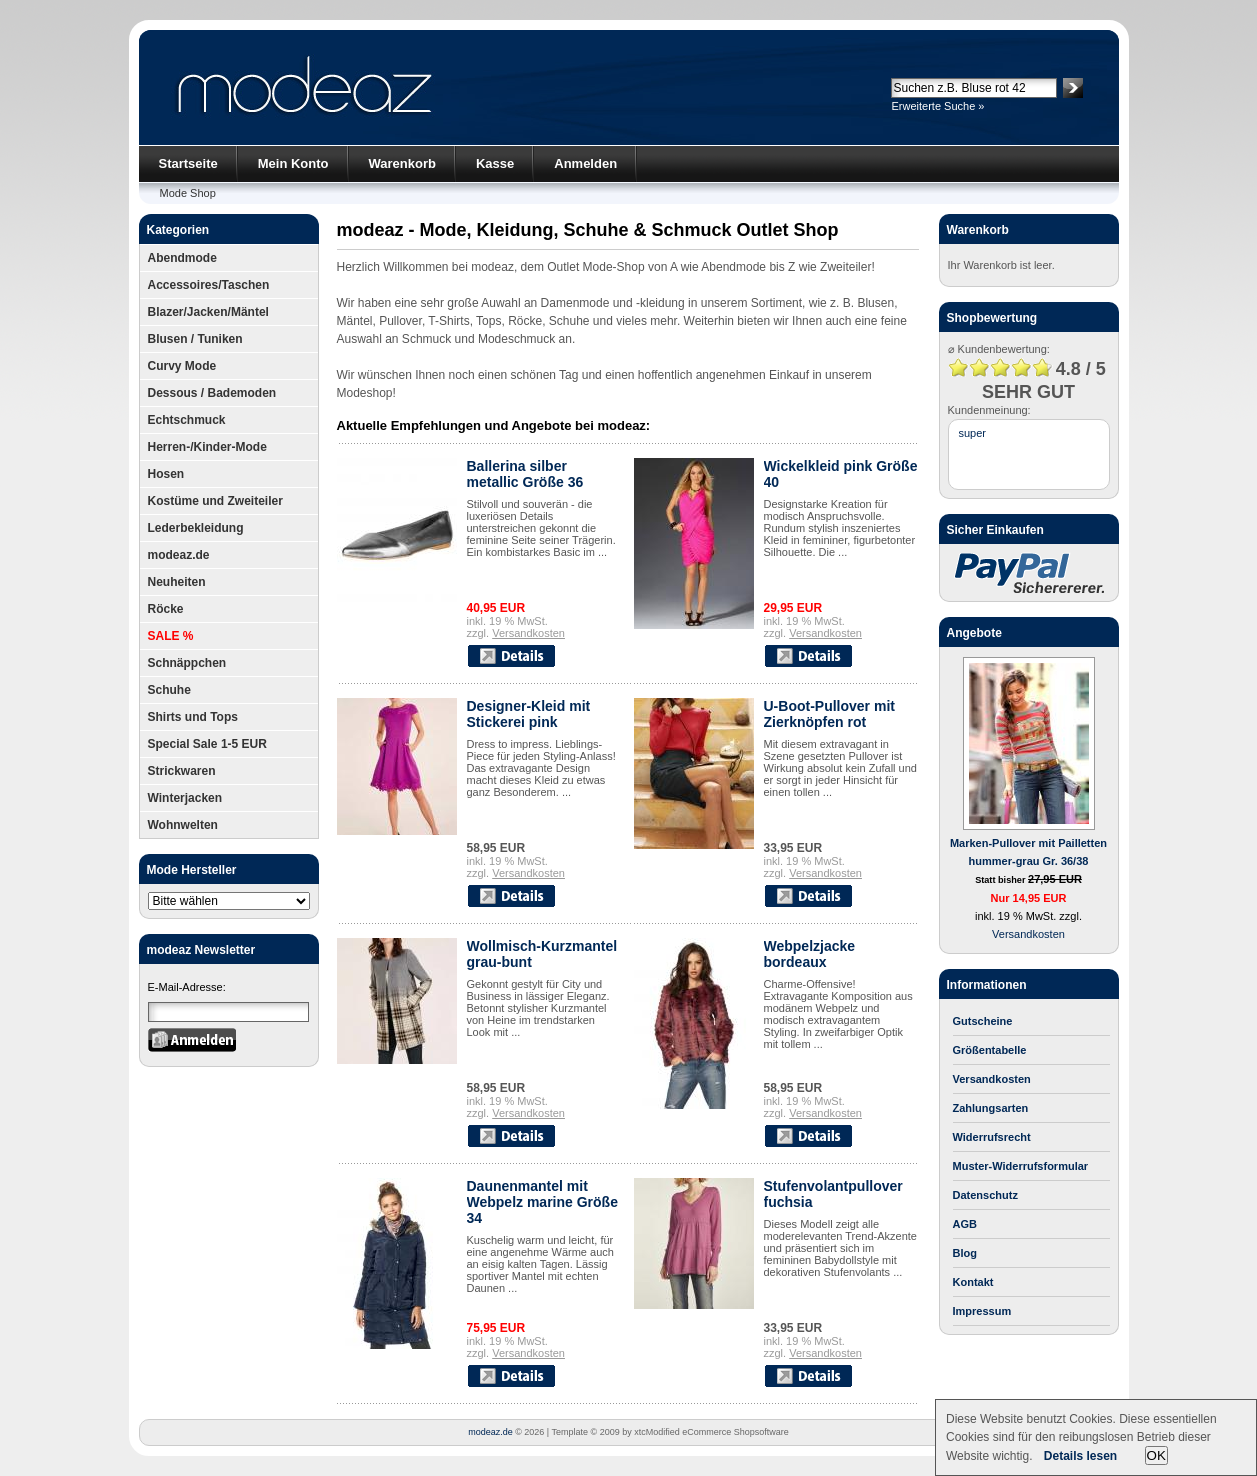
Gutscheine (983, 1021)
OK (1156, 1455)
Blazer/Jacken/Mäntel (208, 312)
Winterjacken (185, 798)
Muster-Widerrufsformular (1021, 1166)
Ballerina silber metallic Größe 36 (525, 474)
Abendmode (182, 258)
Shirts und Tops (193, 717)
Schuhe (169, 690)
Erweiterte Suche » (938, 106)
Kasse (495, 163)
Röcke (166, 609)
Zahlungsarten (991, 1108)
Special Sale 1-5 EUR (207, 744)
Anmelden (585, 163)
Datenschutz (985, 1195)
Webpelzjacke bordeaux (810, 954)
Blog (965, 1253)
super (973, 433)
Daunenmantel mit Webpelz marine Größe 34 (542, 1202)
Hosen (166, 474)
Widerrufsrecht (992, 1137)
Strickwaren (182, 771)
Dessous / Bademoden (212, 393)
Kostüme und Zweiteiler (215, 501)
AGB (965, 1224)
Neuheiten (177, 582)
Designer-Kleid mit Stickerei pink (529, 714)
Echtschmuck (187, 420)
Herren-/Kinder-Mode (207, 447)
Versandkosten (528, 633)
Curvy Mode (182, 366)
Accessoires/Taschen (209, 285)
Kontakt (973, 1282)
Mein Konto (293, 163)
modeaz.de (179, 555)
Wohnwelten (183, 825)
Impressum (982, 1311)
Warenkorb (402, 163)
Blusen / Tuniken (195, 339)
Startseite (188, 163)
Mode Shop (188, 193)
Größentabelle (990, 1050)
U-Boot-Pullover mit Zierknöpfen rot (829, 714)
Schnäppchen (187, 663)
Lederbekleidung (196, 528)
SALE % (171, 636)
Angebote (974, 633)
